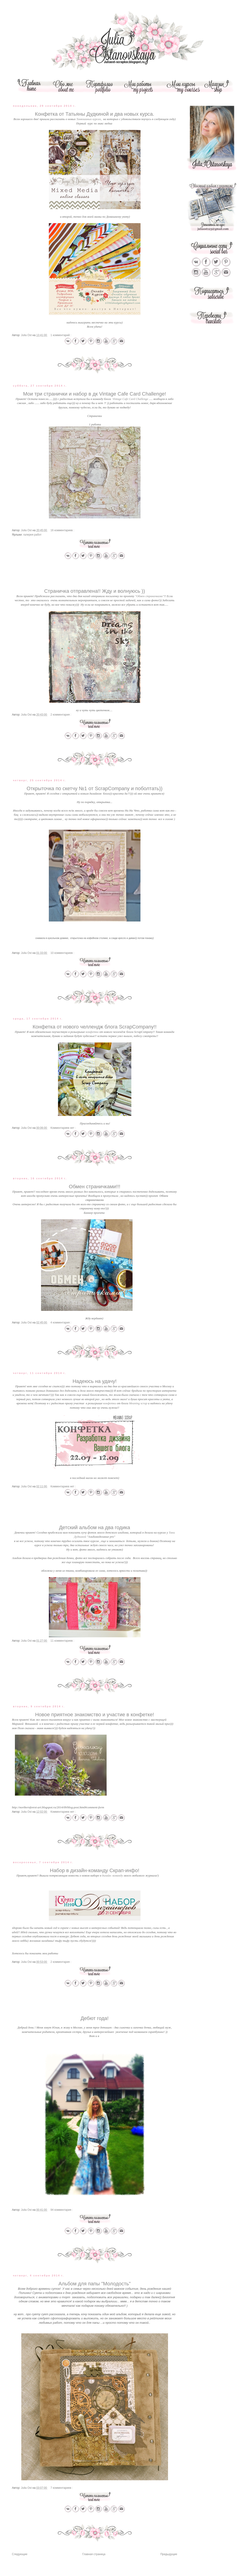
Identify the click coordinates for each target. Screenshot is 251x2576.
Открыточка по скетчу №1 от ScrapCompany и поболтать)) (95, 788)
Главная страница (93, 2554)
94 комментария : (61, 2209)
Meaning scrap (138, 1403)
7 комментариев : (61, 2487)
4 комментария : (61, 1322)
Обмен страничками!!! (94, 1186)
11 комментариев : (62, 1640)
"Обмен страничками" (149, 596)
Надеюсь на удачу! (94, 1381)
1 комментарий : (61, 335)
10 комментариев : (62, 953)
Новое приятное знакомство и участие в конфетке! (94, 1714)
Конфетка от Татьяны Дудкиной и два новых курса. (94, 114)
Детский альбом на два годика (94, 1527)
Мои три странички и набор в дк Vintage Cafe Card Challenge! (94, 394)
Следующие (19, 2554)
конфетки (92, 1032)
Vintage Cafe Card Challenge (131, 399)
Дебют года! (94, 2018)
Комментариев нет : (63, 1127)
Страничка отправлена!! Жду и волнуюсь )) (94, 591)
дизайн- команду (112, 1875)
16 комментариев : (62, 530)
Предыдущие (168, 2554)
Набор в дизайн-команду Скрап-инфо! (94, 1870)
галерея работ (32, 534)
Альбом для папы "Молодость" (94, 2284)
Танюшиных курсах (88, 119)
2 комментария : (61, 714)
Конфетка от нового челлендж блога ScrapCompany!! (95, 1027)
